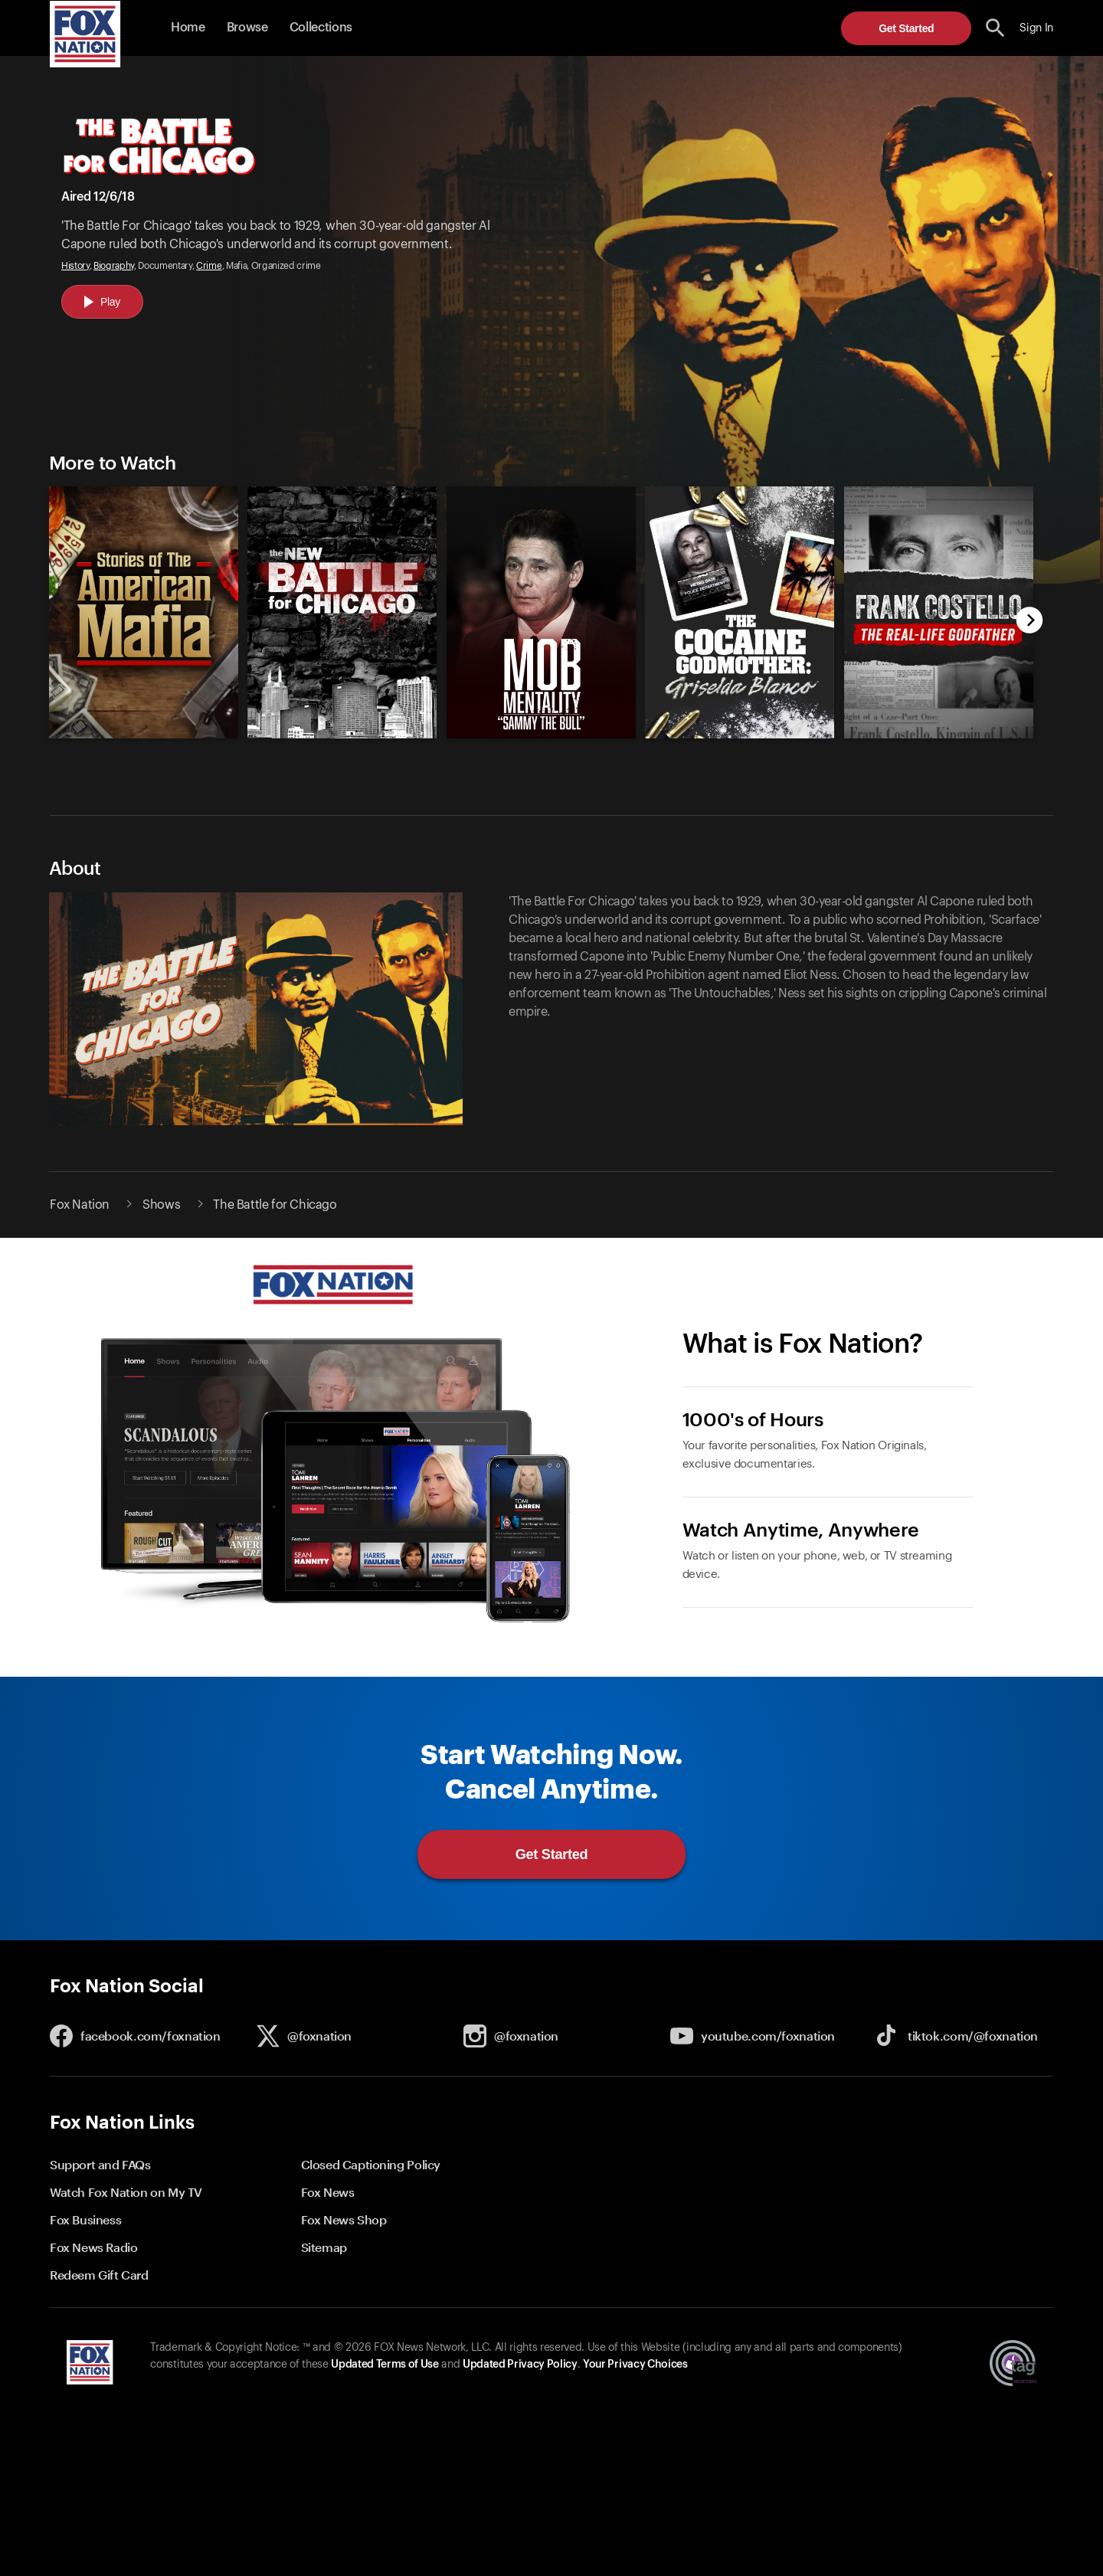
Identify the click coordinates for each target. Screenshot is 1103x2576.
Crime (208, 265)
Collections (321, 27)
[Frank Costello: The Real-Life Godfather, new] (938, 734)
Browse (247, 27)
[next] (1029, 621)
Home (188, 27)
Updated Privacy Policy (520, 2364)
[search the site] (995, 28)
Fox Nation (80, 1205)
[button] (995, 28)
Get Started (906, 28)
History (75, 265)
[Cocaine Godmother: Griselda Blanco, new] (739, 734)
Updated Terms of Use (384, 2364)
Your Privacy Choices (635, 2364)
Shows (161, 1205)
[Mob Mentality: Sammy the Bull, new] (541, 734)
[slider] (534, 604)
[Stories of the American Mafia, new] (143, 734)
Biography (113, 265)
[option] (137, 604)
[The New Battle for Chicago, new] (342, 734)
